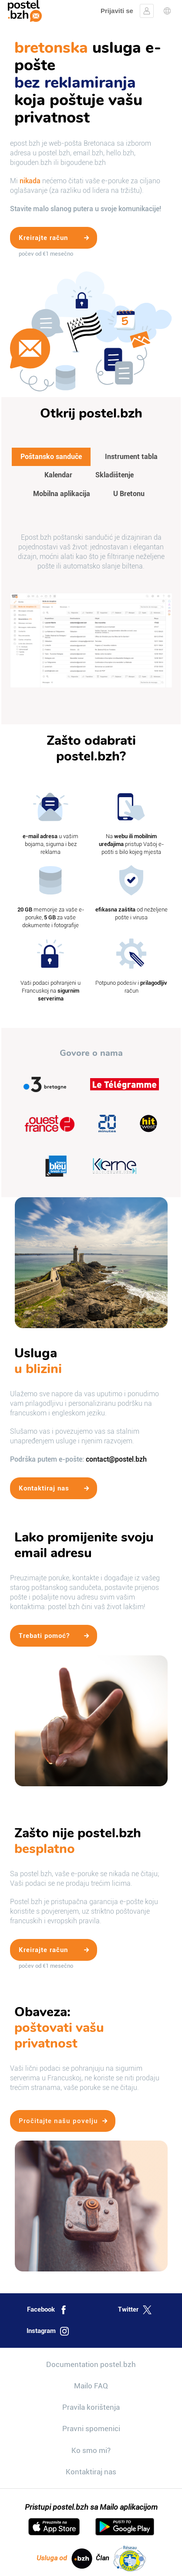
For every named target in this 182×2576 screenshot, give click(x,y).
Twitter (135, 2309)
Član (121, 2558)
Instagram (48, 2331)
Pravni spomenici (91, 2428)
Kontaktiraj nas (91, 2471)
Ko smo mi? (91, 2450)
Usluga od (64, 2558)
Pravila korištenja (91, 2407)
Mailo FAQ (91, 2385)
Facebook (47, 2309)
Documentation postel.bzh (91, 2364)
